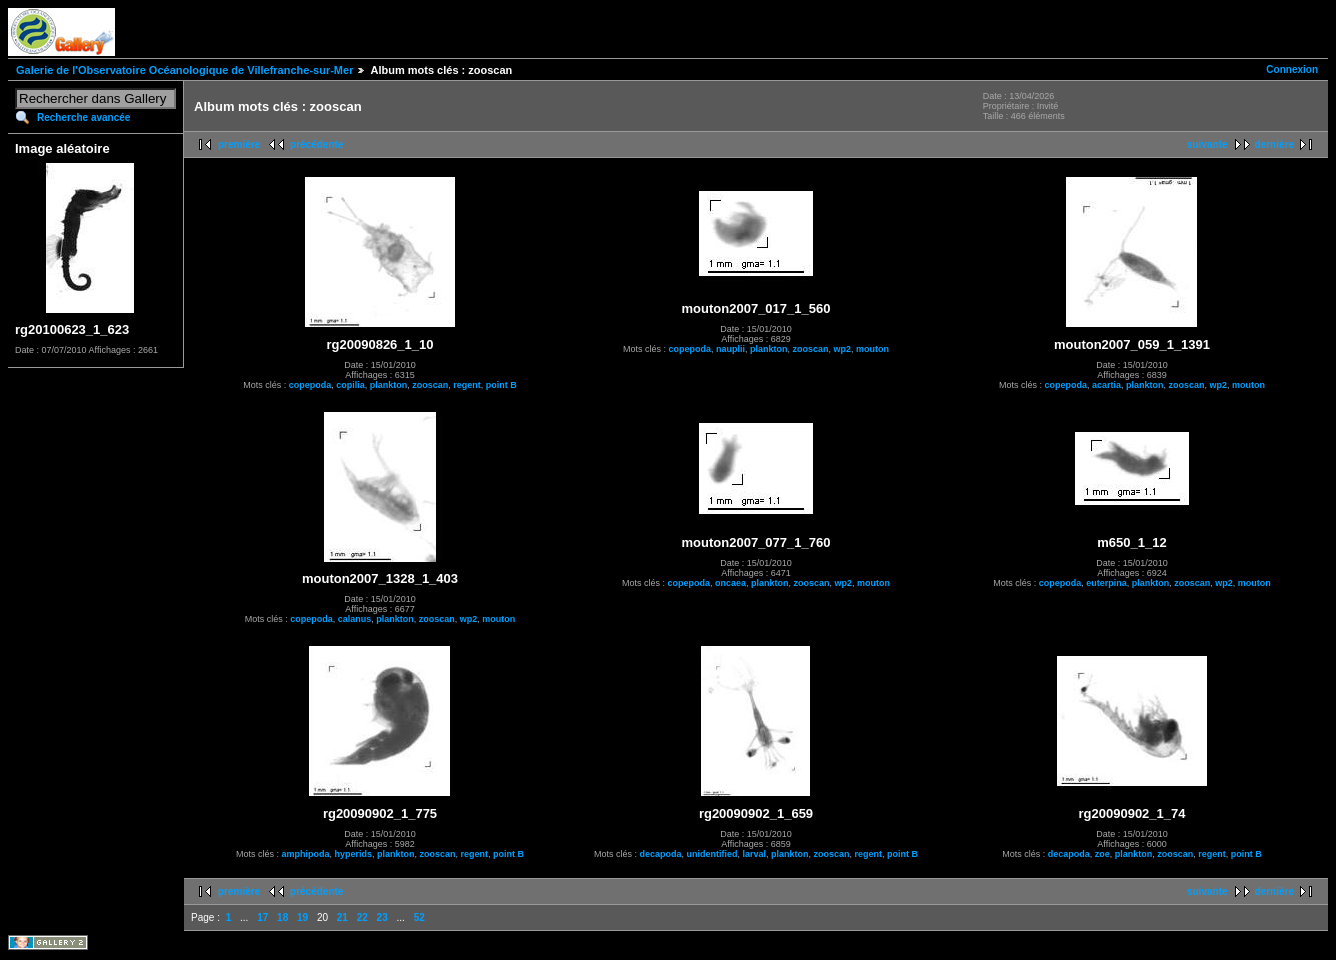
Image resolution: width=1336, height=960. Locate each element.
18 (282, 917)
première (239, 144)
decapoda (660, 854)
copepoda (310, 385)
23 (382, 917)
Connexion (1292, 69)
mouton (872, 349)
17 (262, 917)
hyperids (353, 854)
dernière (1274, 144)
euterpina (1106, 583)
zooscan (430, 385)
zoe (1102, 854)
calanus (355, 619)
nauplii (730, 349)
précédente (316, 144)
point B (501, 385)
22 (362, 917)
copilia (350, 385)
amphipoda (305, 854)
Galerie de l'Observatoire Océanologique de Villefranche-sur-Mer (184, 70)
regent (467, 385)
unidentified (711, 854)
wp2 (843, 349)
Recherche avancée (83, 117)
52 (419, 917)
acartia (1106, 385)
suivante (1207, 144)
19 (302, 917)
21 (342, 917)
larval (754, 854)
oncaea (730, 583)
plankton (389, 385)
